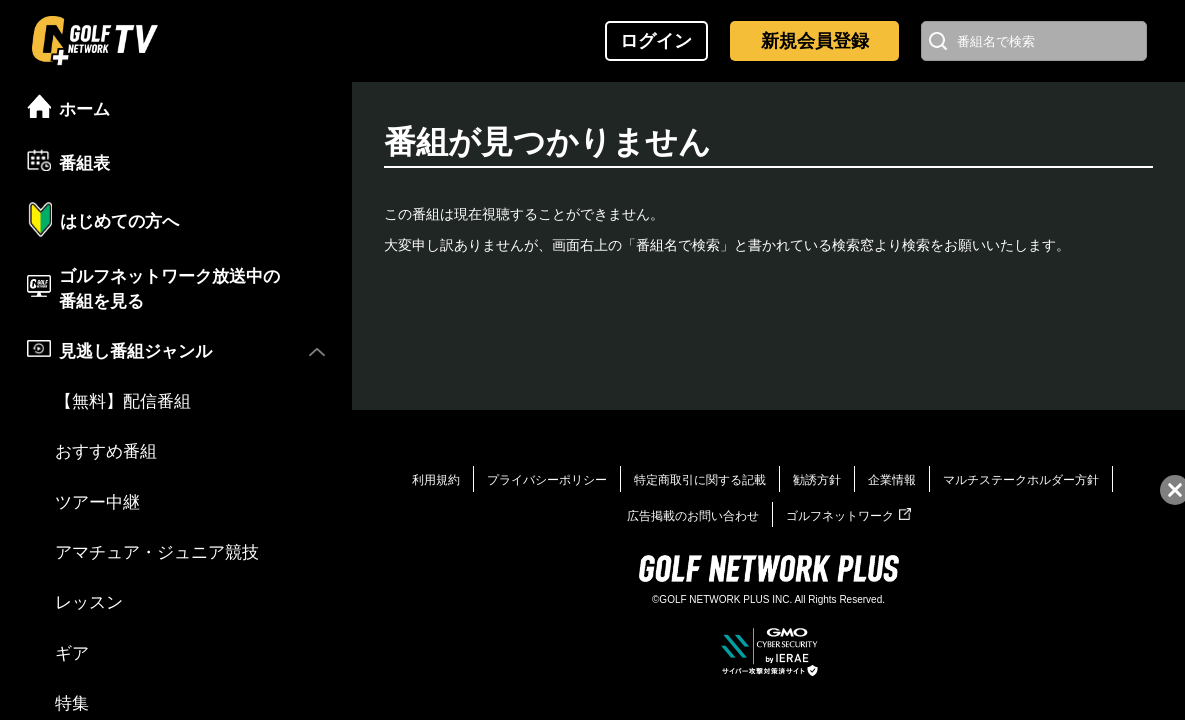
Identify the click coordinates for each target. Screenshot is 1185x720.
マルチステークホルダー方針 (1021, 480)
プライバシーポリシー (547, 480)
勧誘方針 (817, 480)
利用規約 (436, 480)
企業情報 (892, 480)
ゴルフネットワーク (848, 516)
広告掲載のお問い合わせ (693, 516)
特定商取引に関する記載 (700, 480)
